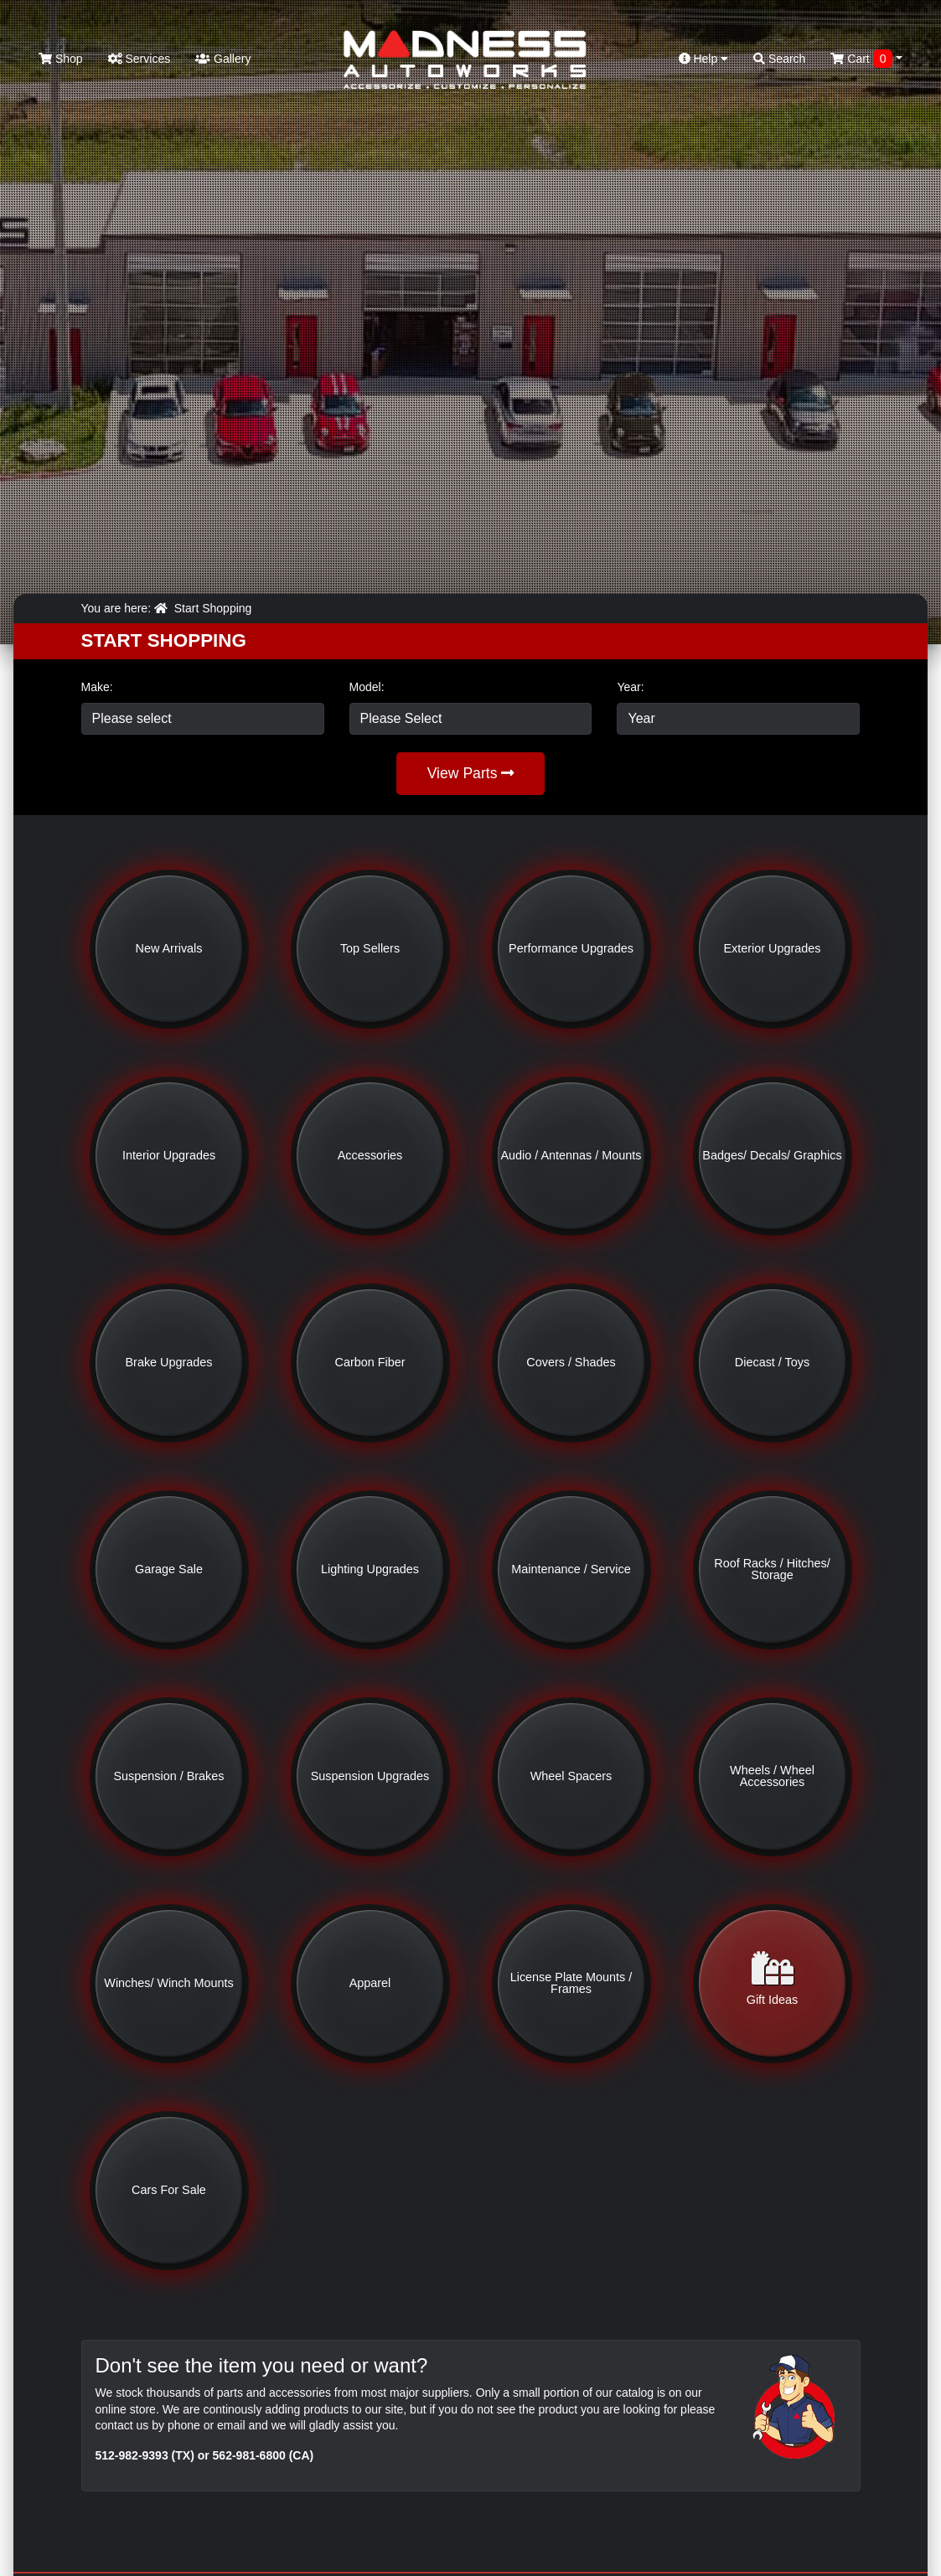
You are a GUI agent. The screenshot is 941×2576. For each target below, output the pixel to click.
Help (704, 58)
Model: (367, 687)
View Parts (470, 773)
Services (139, 58)
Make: (97, 687)
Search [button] (779, 58)
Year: (630, 687)
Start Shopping (213, 608)
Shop (61, 58)
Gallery (223, 58)
